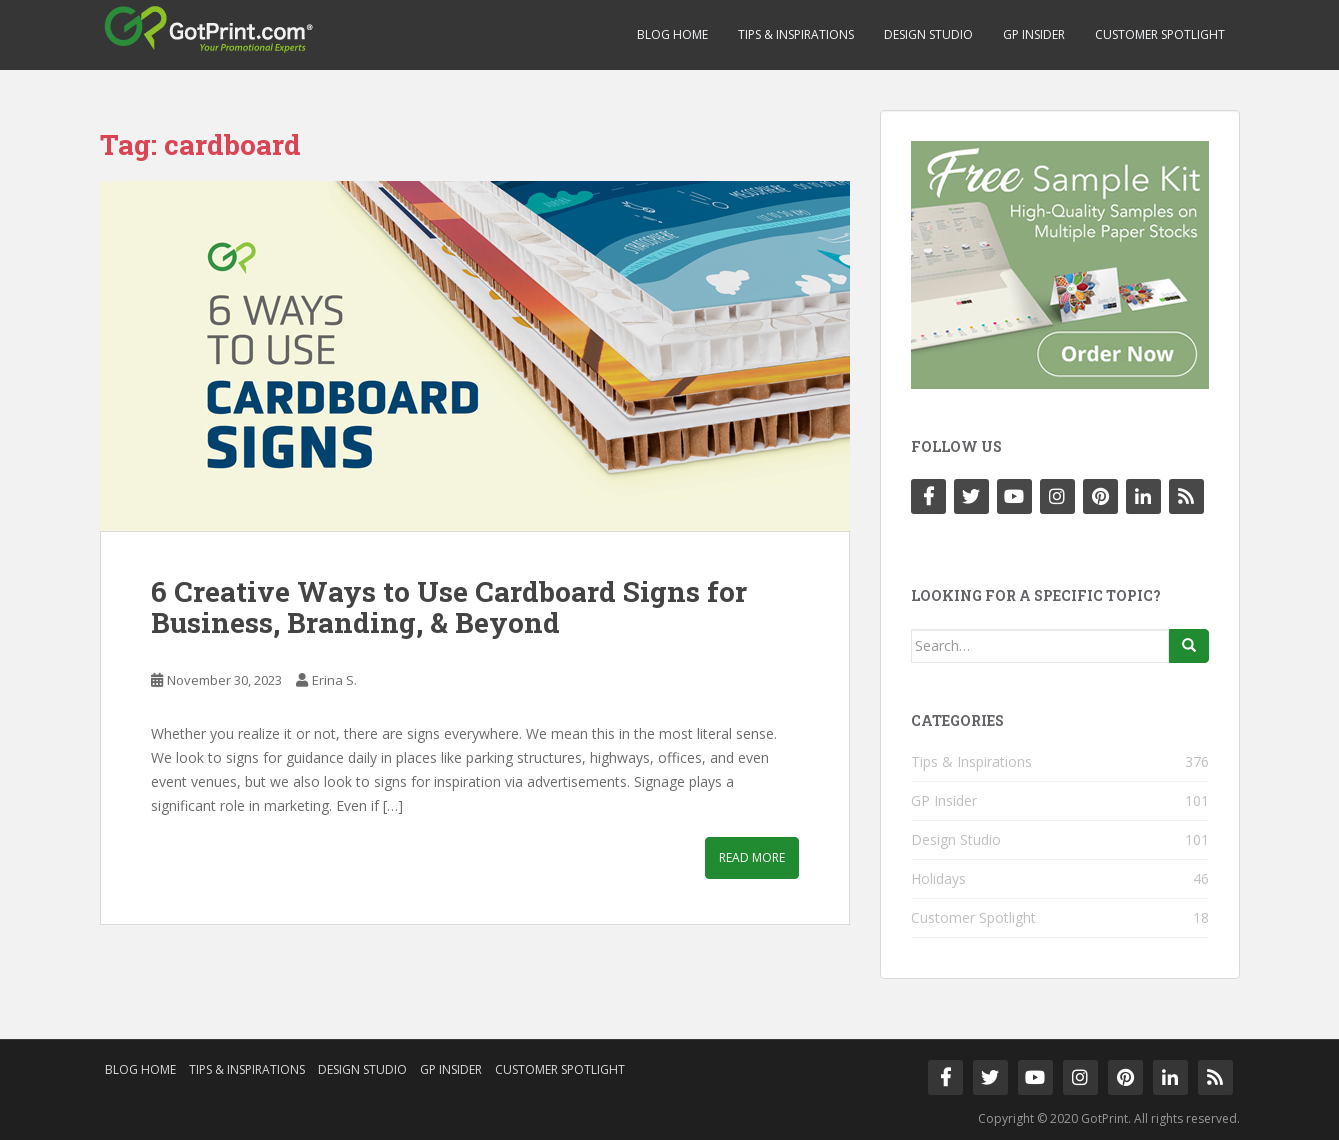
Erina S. (334, 680)
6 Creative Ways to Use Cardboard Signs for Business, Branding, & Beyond (449, 607)
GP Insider (1034, 34)
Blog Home (672, 34)
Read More (752, 857)
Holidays (938, 878)
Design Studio (928, 34)
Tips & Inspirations (796, 34)
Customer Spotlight (1160, 34)
